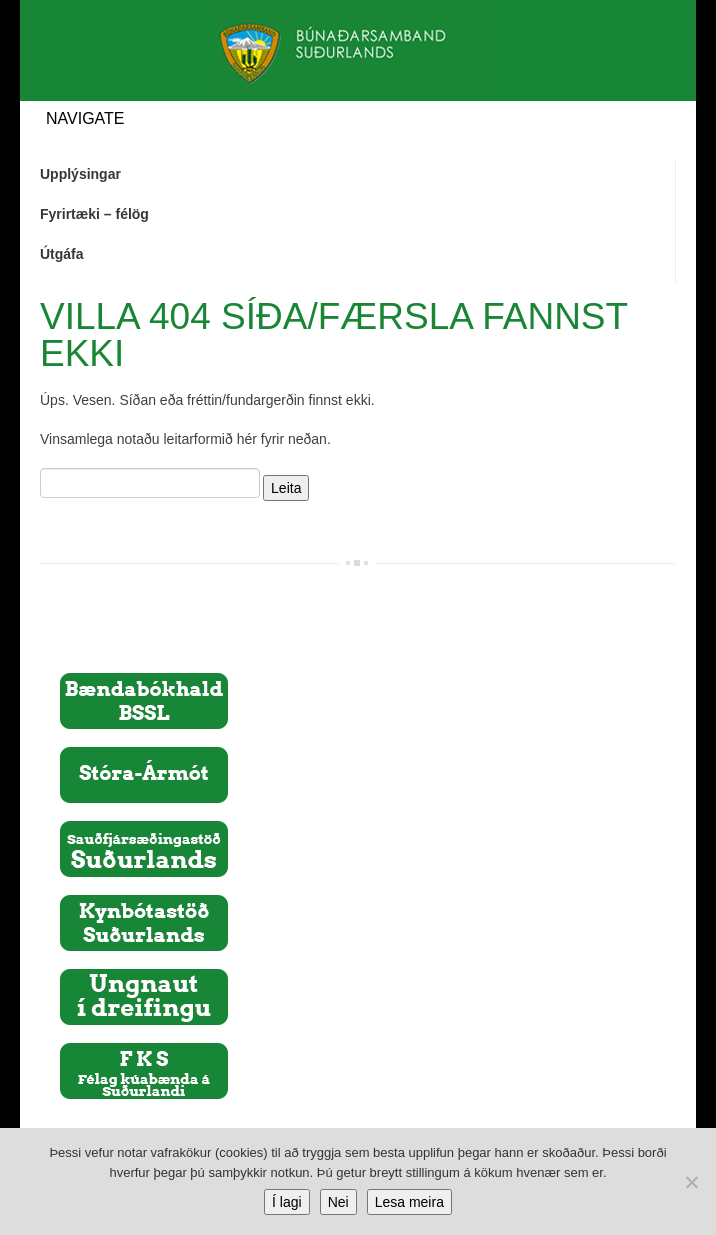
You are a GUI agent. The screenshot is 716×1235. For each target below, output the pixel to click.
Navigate (85, 118)
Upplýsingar (80, 174)
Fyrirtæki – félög (94, 214)
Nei (338, 1202)
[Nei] (691, 1182)
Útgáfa (62, 254)
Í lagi (287, 1202)
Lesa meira (409, 1202)
